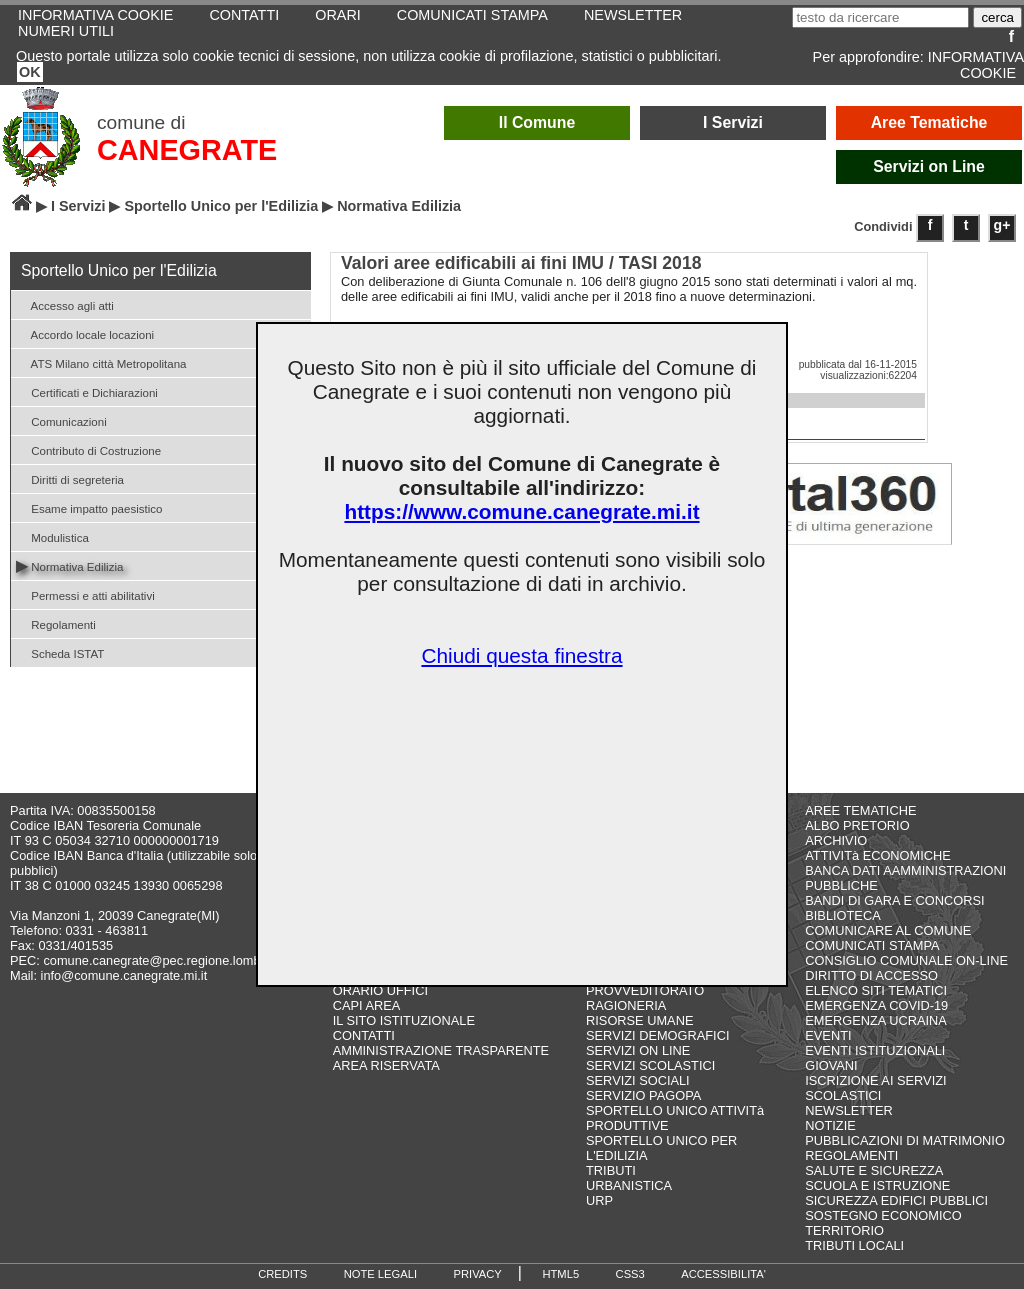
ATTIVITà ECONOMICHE (878, 855)
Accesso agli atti (65, 304)
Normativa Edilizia (69, 565)
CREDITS (282, 1274)
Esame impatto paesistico (89, 507)
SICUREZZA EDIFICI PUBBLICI (896, 1200)
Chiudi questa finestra (521, 655)
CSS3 (630, 1274)
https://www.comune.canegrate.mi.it (521, 511)
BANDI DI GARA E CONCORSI (894, 900)
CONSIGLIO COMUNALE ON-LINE (906, 960)
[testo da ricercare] (880, 17)
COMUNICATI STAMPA (872, 945)
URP (599, 1200)
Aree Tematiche (929, 122)
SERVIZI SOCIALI (638, 1080)
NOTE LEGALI (380, 1274)
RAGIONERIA (626, 1005)
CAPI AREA (367, 1005)
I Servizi (733, 122)
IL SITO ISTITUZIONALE (404, 1020)
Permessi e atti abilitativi (85, 594)
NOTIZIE (830, 1125)
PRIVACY (478, 1274)
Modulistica (52, 536)
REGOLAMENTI (851, 1155)
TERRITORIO (844, 1230)
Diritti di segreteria (70, 478)
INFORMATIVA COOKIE (976, 65)
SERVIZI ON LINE (638, 1050)
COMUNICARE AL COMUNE (888, 930)
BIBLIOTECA (842, 915)
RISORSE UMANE (639, 1020)
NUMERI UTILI (66, 31)
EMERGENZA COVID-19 (876, 1005)
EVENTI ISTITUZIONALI (875, 1050)
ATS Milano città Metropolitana (101, 362)
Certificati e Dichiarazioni (87, 391)
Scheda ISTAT (60, 652)
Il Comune (537, 122)
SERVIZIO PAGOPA (643, 1095)
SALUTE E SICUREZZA (874, 1170)
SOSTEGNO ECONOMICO (883, 1215)
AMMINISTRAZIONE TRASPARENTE (441, 1050)
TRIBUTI (611, 1170)
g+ (1002, 225)
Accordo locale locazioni (85, 333)
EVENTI (828, 1035)
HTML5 (560, 1274)
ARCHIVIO (836, 840)
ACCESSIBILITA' (723, 1274)
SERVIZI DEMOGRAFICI (657, 1035)
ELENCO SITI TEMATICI (876, 990)
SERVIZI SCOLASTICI (650, 1065)
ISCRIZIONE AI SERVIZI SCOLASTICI (875, 1088)
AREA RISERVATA (386, 1065)
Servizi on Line (929, 166)
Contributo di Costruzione (88, 449)
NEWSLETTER (848, 1110)
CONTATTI (364, 1035)
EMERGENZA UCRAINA (876, 1020)
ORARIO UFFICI (380, 990)
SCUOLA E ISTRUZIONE (877, 1185)
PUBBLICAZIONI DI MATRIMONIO (905, 1140)
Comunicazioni (61, 420)
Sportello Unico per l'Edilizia (221, 206)
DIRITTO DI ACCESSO (871, 975)
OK (30, 72)
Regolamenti (56, 623)
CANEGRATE (187, 150)
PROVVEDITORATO (645, 990)
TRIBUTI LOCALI (854, 1245)
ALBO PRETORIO (857, 825)
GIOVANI (831, 1065)
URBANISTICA (629, 1185)
